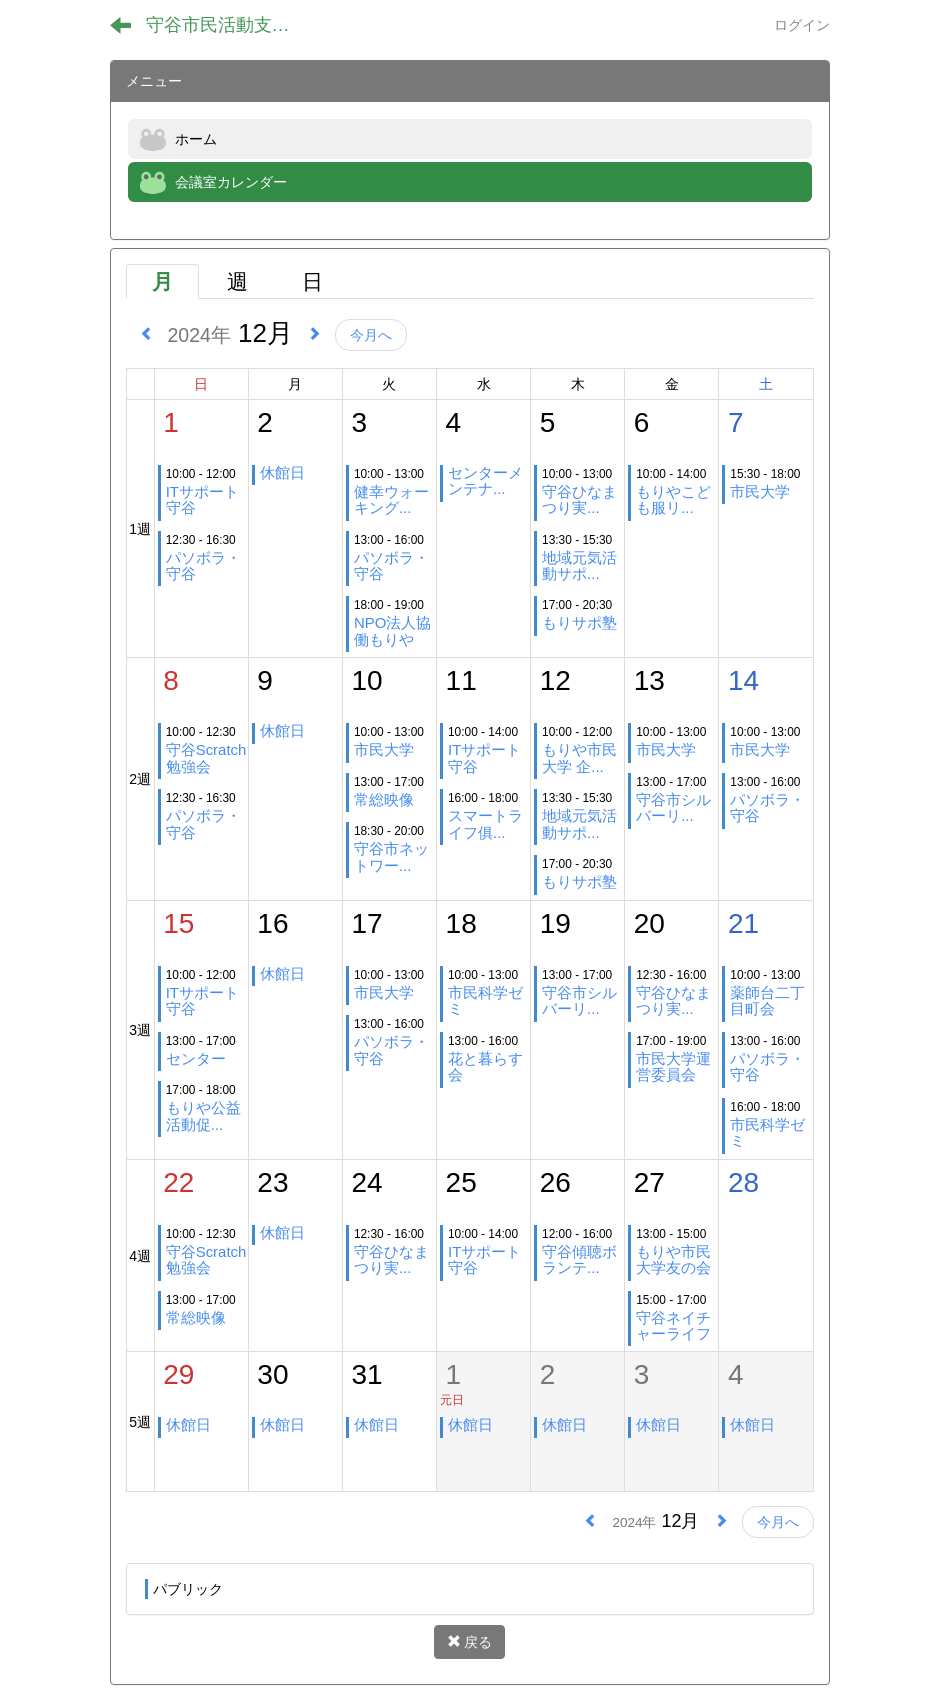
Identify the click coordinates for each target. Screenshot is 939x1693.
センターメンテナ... (485, 480)
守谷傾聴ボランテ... (579, 1259)
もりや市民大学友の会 (673, 1259)
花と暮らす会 (485, 1066)
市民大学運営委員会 (673, 1066)
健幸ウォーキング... (391, 499)
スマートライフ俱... (485, 823)
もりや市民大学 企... (579, 757)
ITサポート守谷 (202, 499)
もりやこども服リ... (673, 499)
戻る (470, 1642)
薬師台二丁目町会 (767, 1000)
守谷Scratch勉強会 (206, 757)
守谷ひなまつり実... (579, 499)
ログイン (802, 25)
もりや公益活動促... (203, 1115)
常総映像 (384, 799)
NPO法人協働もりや (392, 630)
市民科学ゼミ (485, 1000)
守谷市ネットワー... (391, 856)
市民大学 (760, 491)
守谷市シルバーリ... (673, 807)
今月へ (371, 335)
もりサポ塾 (579, 622)
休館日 (282, 472)
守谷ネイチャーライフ (673, 1325)
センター (196, 1058)
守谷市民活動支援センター (230, 25)
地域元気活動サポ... (579, 565)
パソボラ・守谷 (203, 565)
